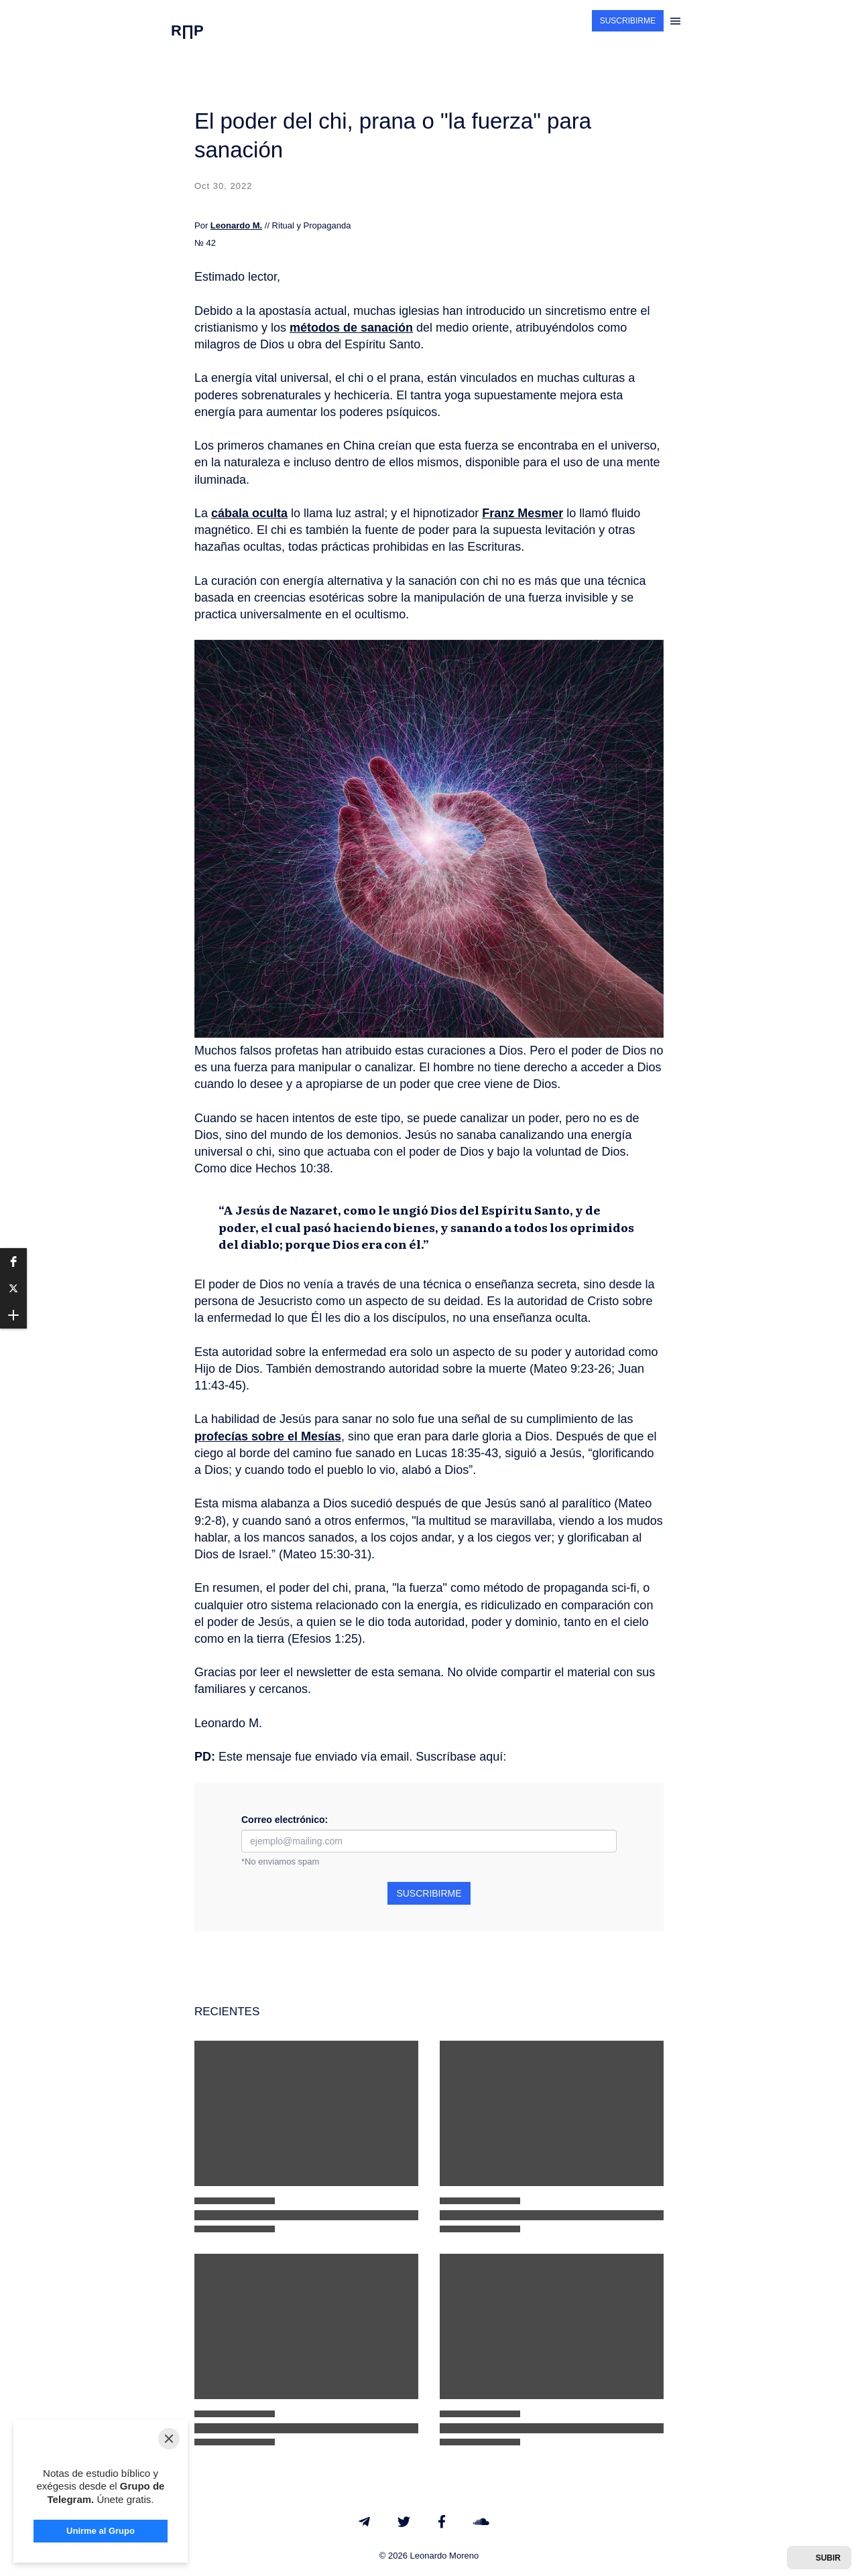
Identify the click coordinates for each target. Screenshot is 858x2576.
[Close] (169, 2385)
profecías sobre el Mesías (267, 1436)
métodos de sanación (351, 327)
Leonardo (230, 225)
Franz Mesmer (522, 513)
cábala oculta (249, 513)
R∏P (187, 30)
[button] (13, 1261)
